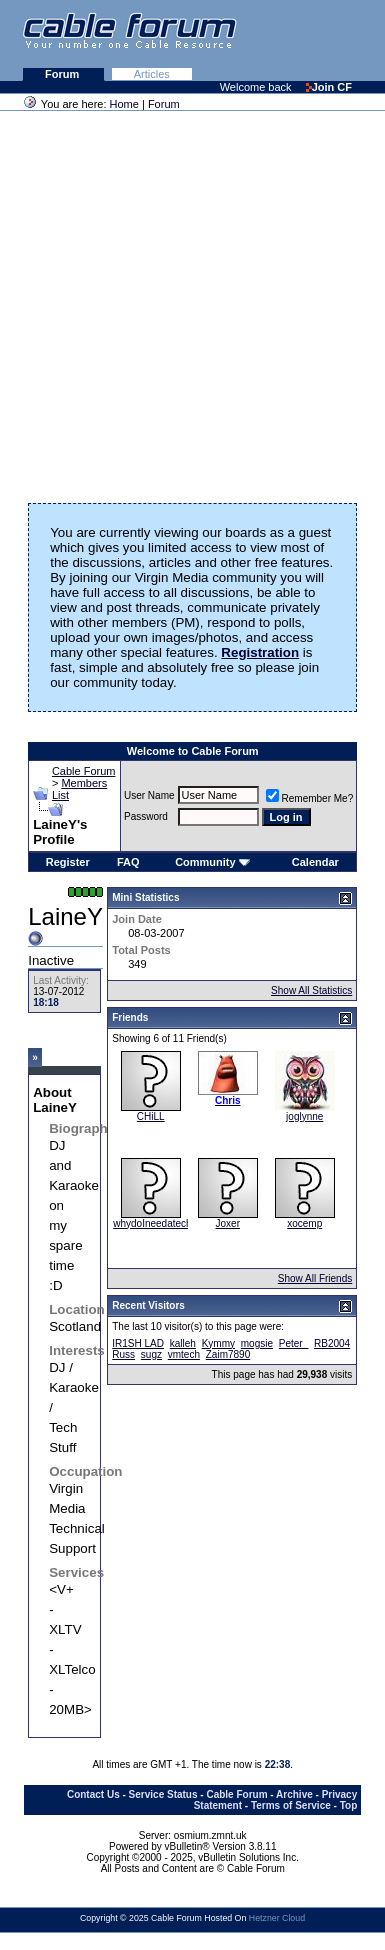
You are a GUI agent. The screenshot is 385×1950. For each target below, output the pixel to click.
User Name (149, 795)
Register (68, 862)
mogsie (257, 1343)
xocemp (304, 1223)
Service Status (163, 1794)
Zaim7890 (228, 1354)
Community (212, 862)
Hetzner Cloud (277, 1918)
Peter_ (293, 1343)
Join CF (329, 87)
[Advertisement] (187, 300)
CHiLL (151, 1116)
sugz (151, 1354)
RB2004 (332, 1343)
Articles (152, 74)
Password (146, 816)
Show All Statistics (311, 990)
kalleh (183, 1343)
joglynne (304, 1116)
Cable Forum (84, 771)
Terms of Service (291, 1805)
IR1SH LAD (138, 1343)
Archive (294, 1794)
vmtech (184, 1354)
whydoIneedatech (152, 1223)
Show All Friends (315, 1278)
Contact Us (93, 1794)
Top (349, 1805)
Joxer (228, 1223)
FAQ (128, 862)
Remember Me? (310, 798)
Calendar (315, 862)
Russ (123, 1354)
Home (124, 104)
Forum (63, 74)
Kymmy (218, 1343)
